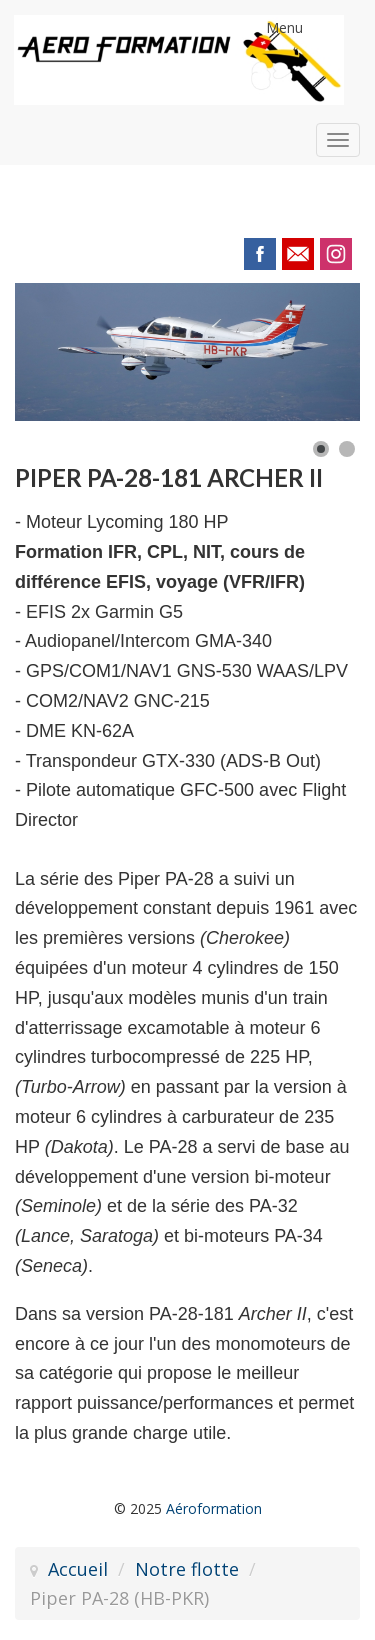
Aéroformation (214, 1508)
